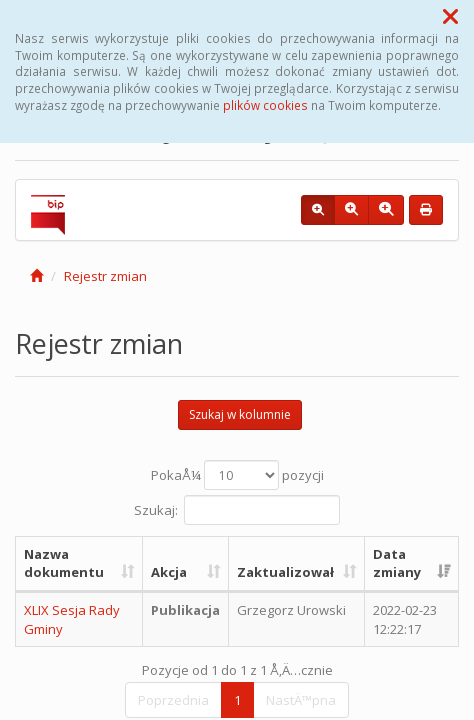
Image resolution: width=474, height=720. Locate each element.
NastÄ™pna (301, 700)
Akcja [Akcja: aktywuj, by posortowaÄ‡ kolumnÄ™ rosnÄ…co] (169, 572)
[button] (450, 16)
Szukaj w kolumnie (240, 414)
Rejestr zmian (105, 276)
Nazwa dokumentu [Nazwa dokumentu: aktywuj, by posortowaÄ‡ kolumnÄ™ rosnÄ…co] (64, 563)
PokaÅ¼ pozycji (237, 475)
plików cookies (265, 105)
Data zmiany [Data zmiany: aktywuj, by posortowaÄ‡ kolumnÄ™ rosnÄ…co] (397, 563)
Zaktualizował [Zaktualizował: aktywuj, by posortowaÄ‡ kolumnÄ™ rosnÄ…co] (285, 572)
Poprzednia (173, 700)
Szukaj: (237, 510)
